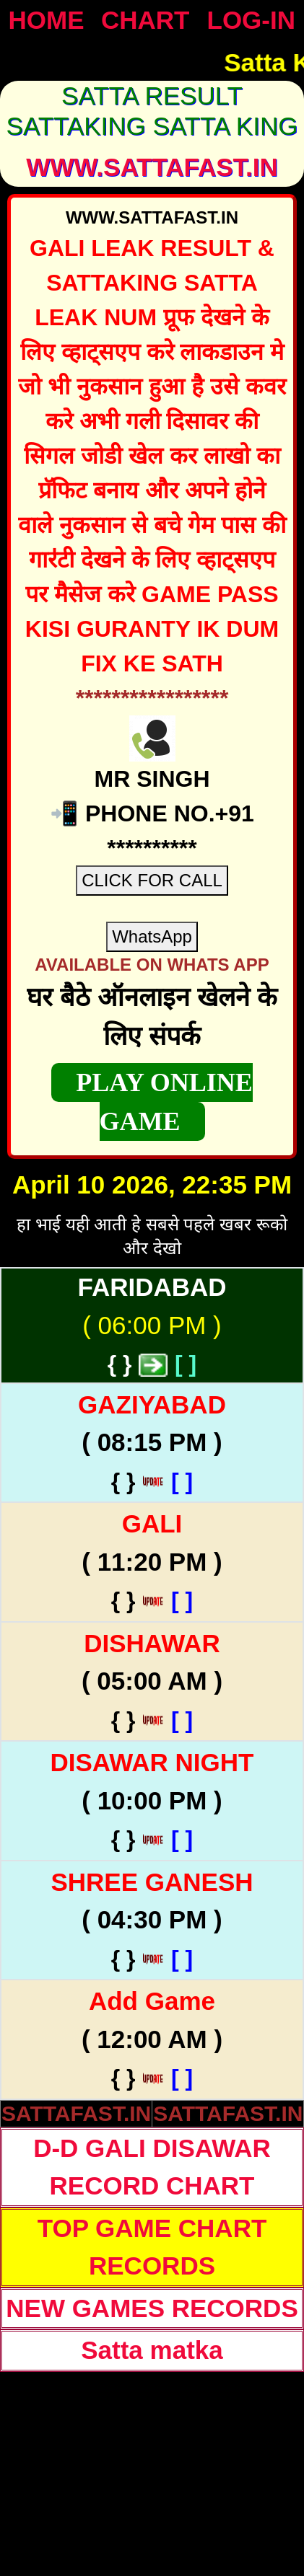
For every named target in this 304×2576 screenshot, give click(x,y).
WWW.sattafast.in (152, 167)
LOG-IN (251, 20)
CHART (145, 20)
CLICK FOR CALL (152, 880)
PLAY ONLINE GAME (164, 1102)
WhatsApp (152, 936)
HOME (46, 20)
